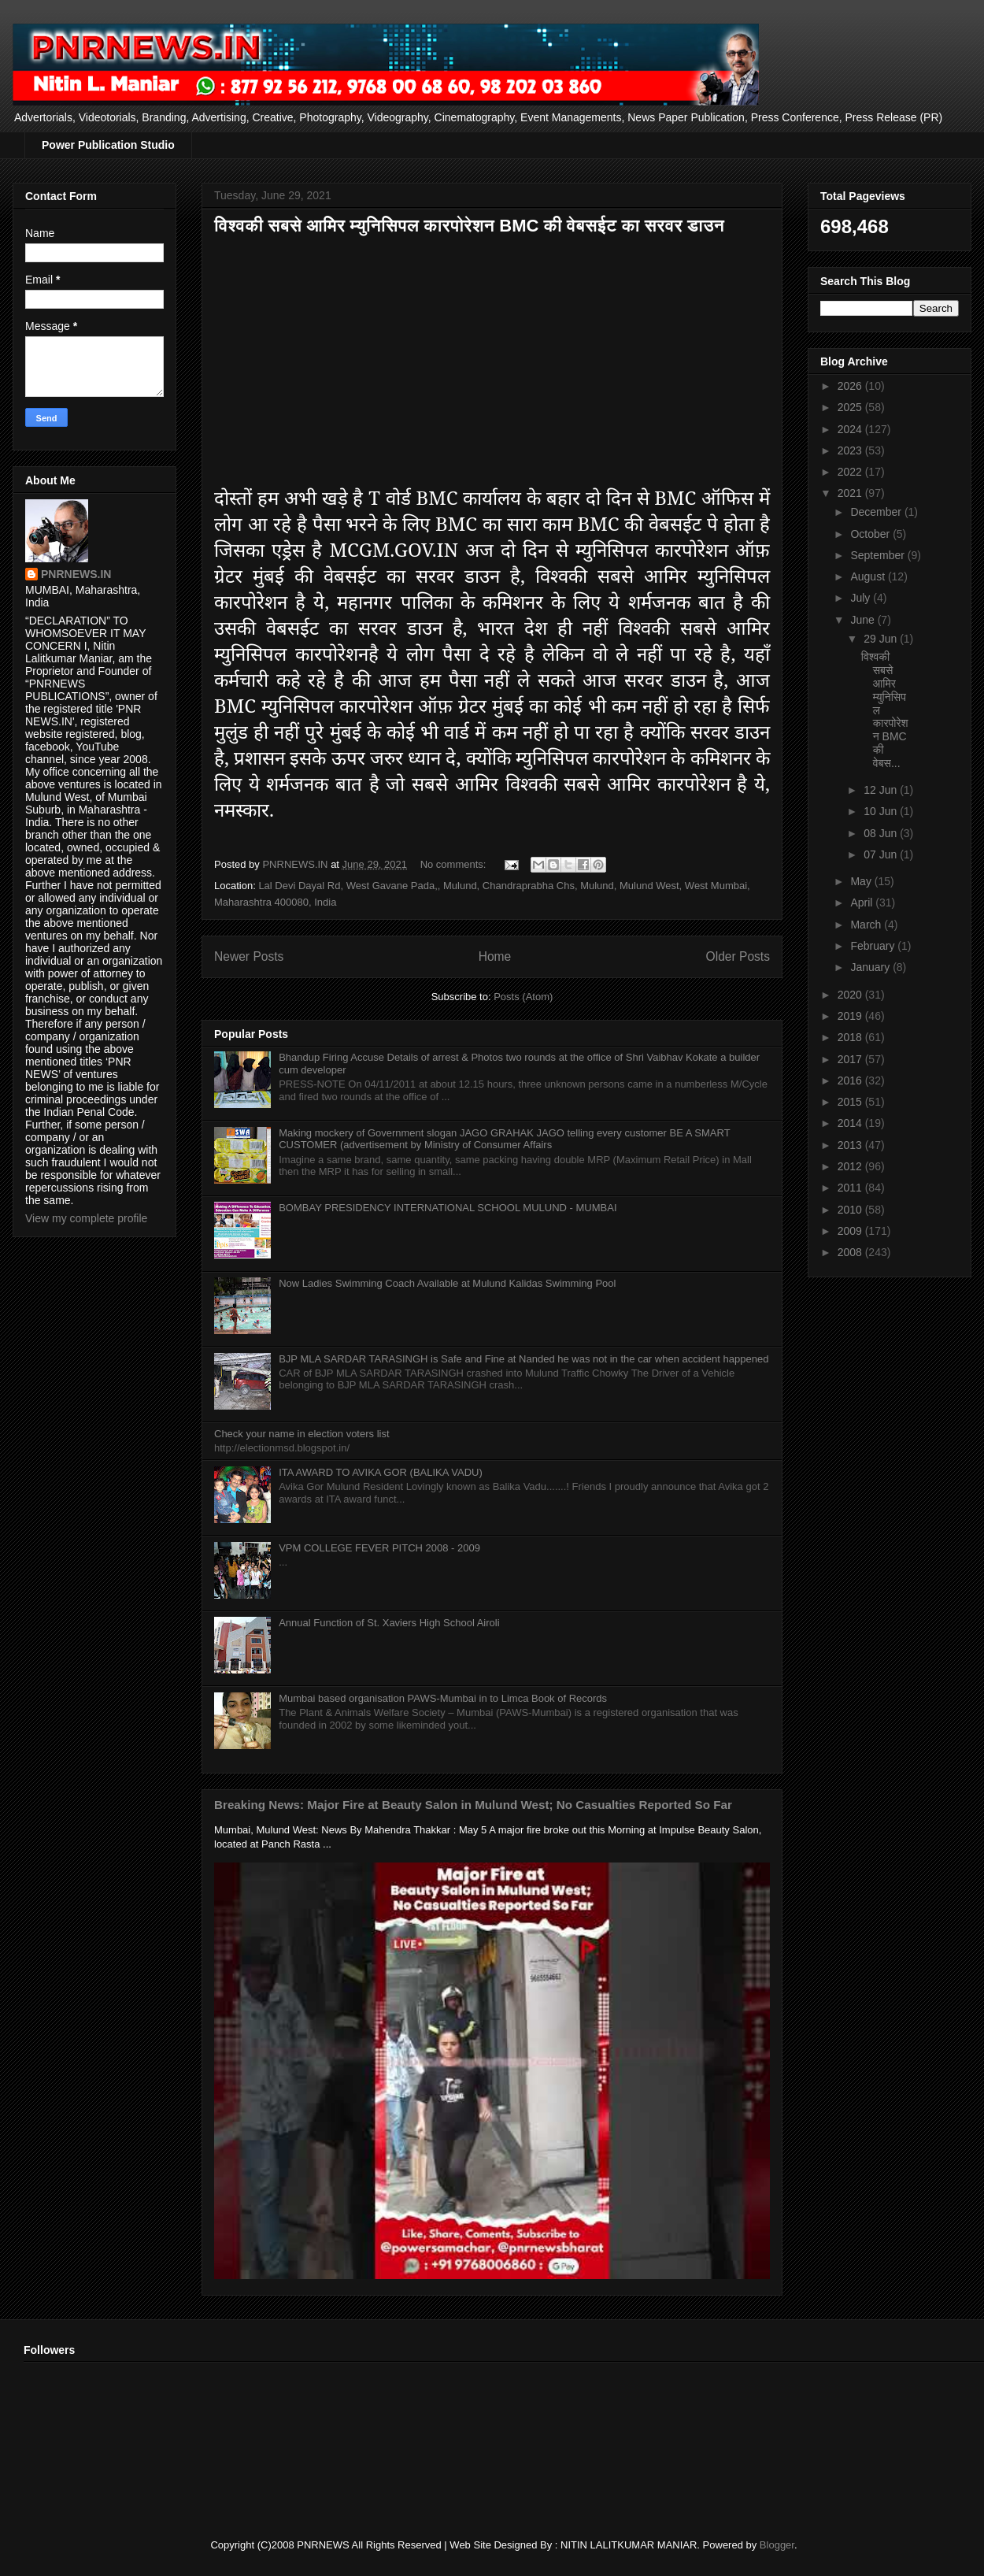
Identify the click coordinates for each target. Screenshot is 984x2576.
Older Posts (738, 956)
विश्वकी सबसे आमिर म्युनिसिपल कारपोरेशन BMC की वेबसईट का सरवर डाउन (469, 225)
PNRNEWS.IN (76, 574)
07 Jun (882, 854)
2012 (851, 1166)
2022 (851, 471)
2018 (851, 1037)
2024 (851, 429)
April (862, 902)
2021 (851, 493)
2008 (851, 1252)
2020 (851, 994)
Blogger (777, 2545)
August (868, 576)
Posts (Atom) (523, 997)
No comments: (454, 864)
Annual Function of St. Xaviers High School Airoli (389, 1623)
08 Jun (882, 833)
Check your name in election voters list (302, 1434)
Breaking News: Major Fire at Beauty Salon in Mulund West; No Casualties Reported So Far (473, 1804)
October (871, 534)
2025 (851, 407)
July (861, 597)
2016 (851, 1080)
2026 (851, 386)
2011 (851, 1187)
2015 (851, 1101)
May (862, 881)
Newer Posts (248, 956)
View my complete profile (86, 1218)
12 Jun (882, 790)
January (871, 967)
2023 (851, 450)
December (877, 512)
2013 (851, 1145)
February (873, 946)
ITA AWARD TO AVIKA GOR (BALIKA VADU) (381, 1472)
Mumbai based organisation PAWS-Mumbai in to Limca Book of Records (443, 1698)
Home (495, 956)
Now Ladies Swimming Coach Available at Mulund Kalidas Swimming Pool (447, 1283)
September (878, 555)
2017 (851, 1059)
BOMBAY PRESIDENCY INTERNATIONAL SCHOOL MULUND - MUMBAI (447, 1208)
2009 (851, 1231)
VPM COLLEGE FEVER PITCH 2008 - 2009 (379, 1548)
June (863, 619)
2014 (851, 1123)
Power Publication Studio (108, 145)
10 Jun (882, 811)
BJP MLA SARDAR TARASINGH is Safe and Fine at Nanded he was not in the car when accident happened (523, 1359)
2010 (851, 1209)
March (867, 924)
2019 (851, 1016)
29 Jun (882, 638)
